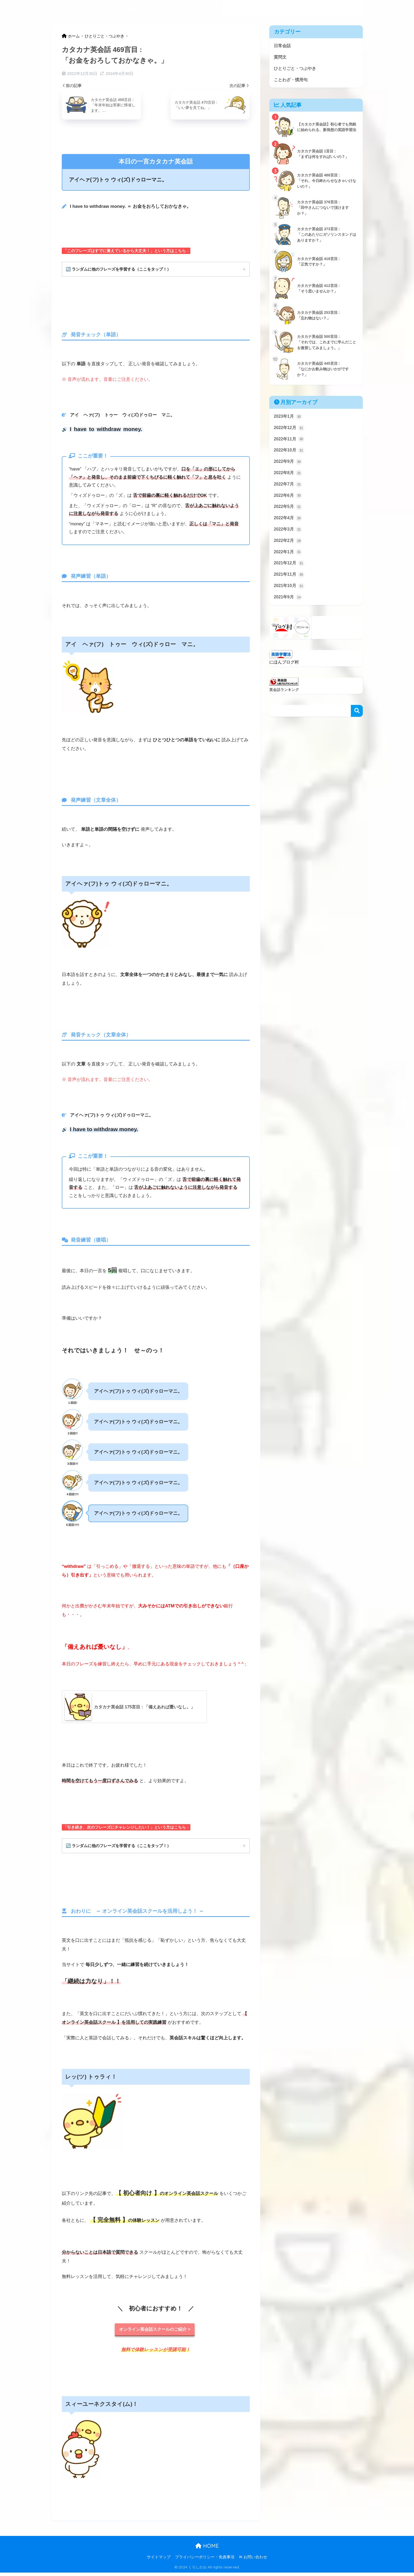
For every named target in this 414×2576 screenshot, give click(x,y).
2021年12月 (290, 572)
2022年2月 (288, 548)
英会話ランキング (285, 700)
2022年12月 (290, 430)
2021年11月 (290, 584)
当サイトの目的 (205, 8)
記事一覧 (352, 8)
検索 (357, 721)
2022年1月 (288, 560)
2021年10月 (290, 596)
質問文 (251, 8)
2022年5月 (288, 513)
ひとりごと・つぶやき (282, 8)
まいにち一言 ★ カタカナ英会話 (100, 8)
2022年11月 (290, 442)
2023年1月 (288, 419)
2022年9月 (288, 466)
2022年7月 (288, 489)
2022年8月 (288, 478)
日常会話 (232, 8)
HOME (207, 2549)
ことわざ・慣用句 (323, 8)
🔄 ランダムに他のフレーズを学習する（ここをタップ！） (122, 269)
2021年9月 (288, 607)
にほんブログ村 (285, 672)
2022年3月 (288, 537)
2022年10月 (290, 454)
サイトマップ (159, 2560)
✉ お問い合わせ (253, 2560)
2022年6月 (288, 501)
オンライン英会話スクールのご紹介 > (154, 2332)
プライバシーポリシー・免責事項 (204, 2560)
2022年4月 (288, 525)
